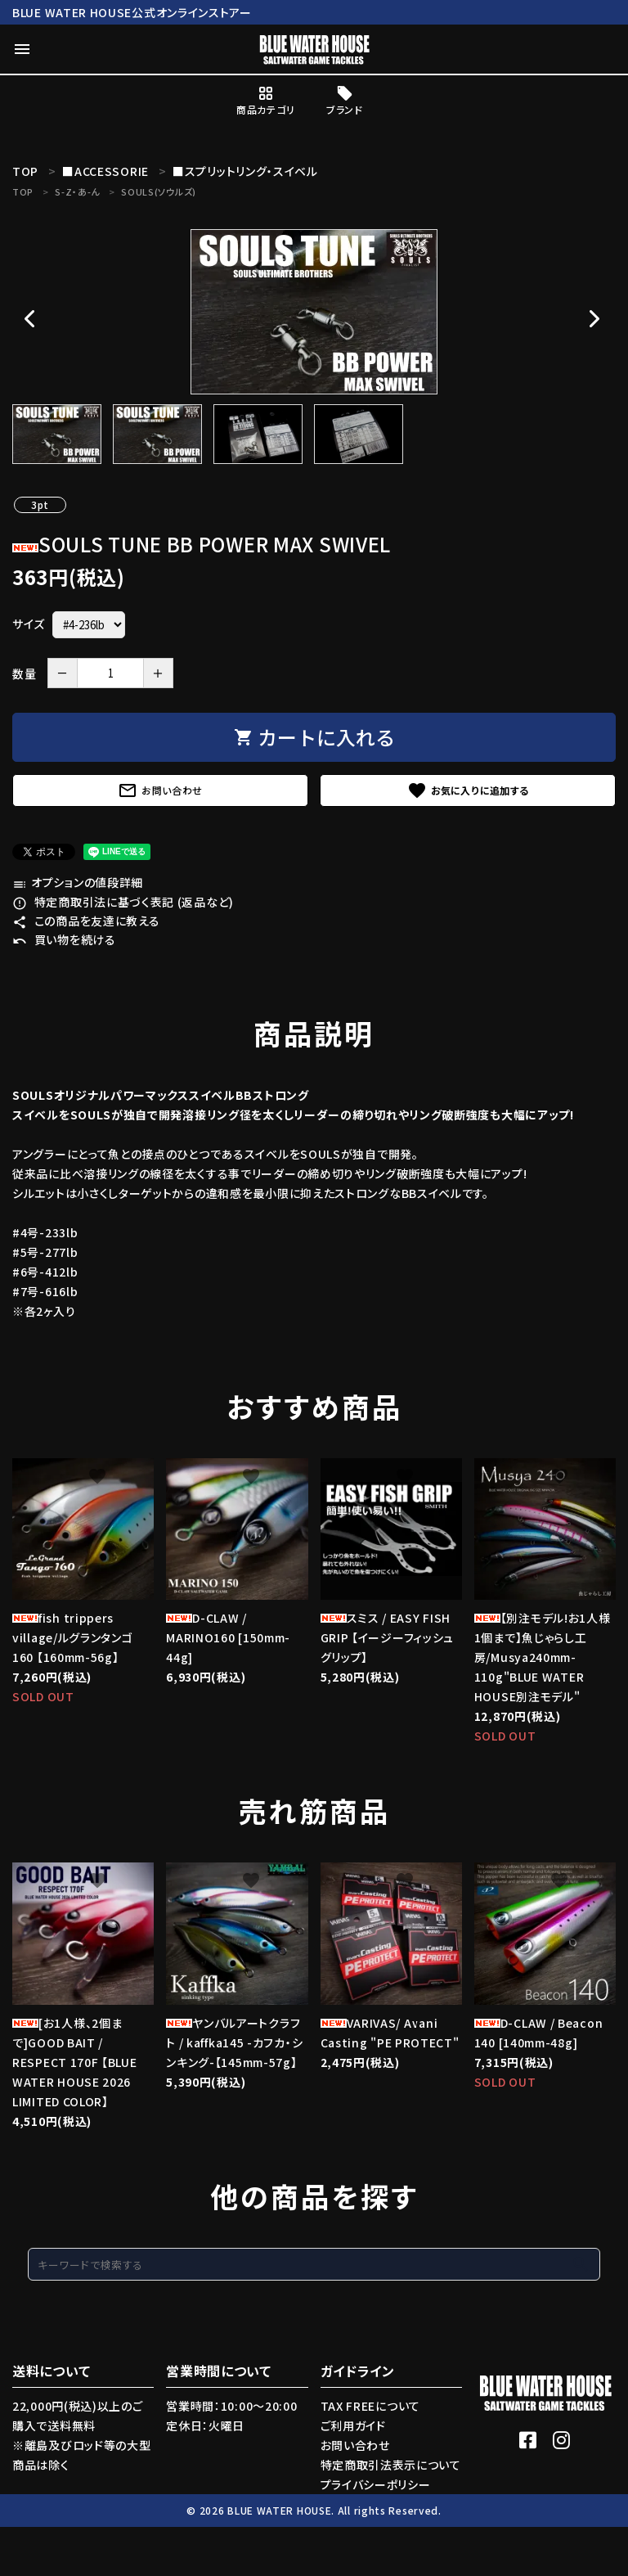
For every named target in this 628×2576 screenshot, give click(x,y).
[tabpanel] (314, 311)
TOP (23, 191)
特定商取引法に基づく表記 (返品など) (123, 902)
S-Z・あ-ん (77, 191)
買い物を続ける (64, 939)
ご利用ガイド (353, 2425)
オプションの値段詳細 (77, 882)
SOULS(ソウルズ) (158, 191)
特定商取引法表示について (391, 2465)
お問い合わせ (160, 790)
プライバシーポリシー (376, 2484)
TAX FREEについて (370, 2406)
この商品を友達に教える (85, 920)
